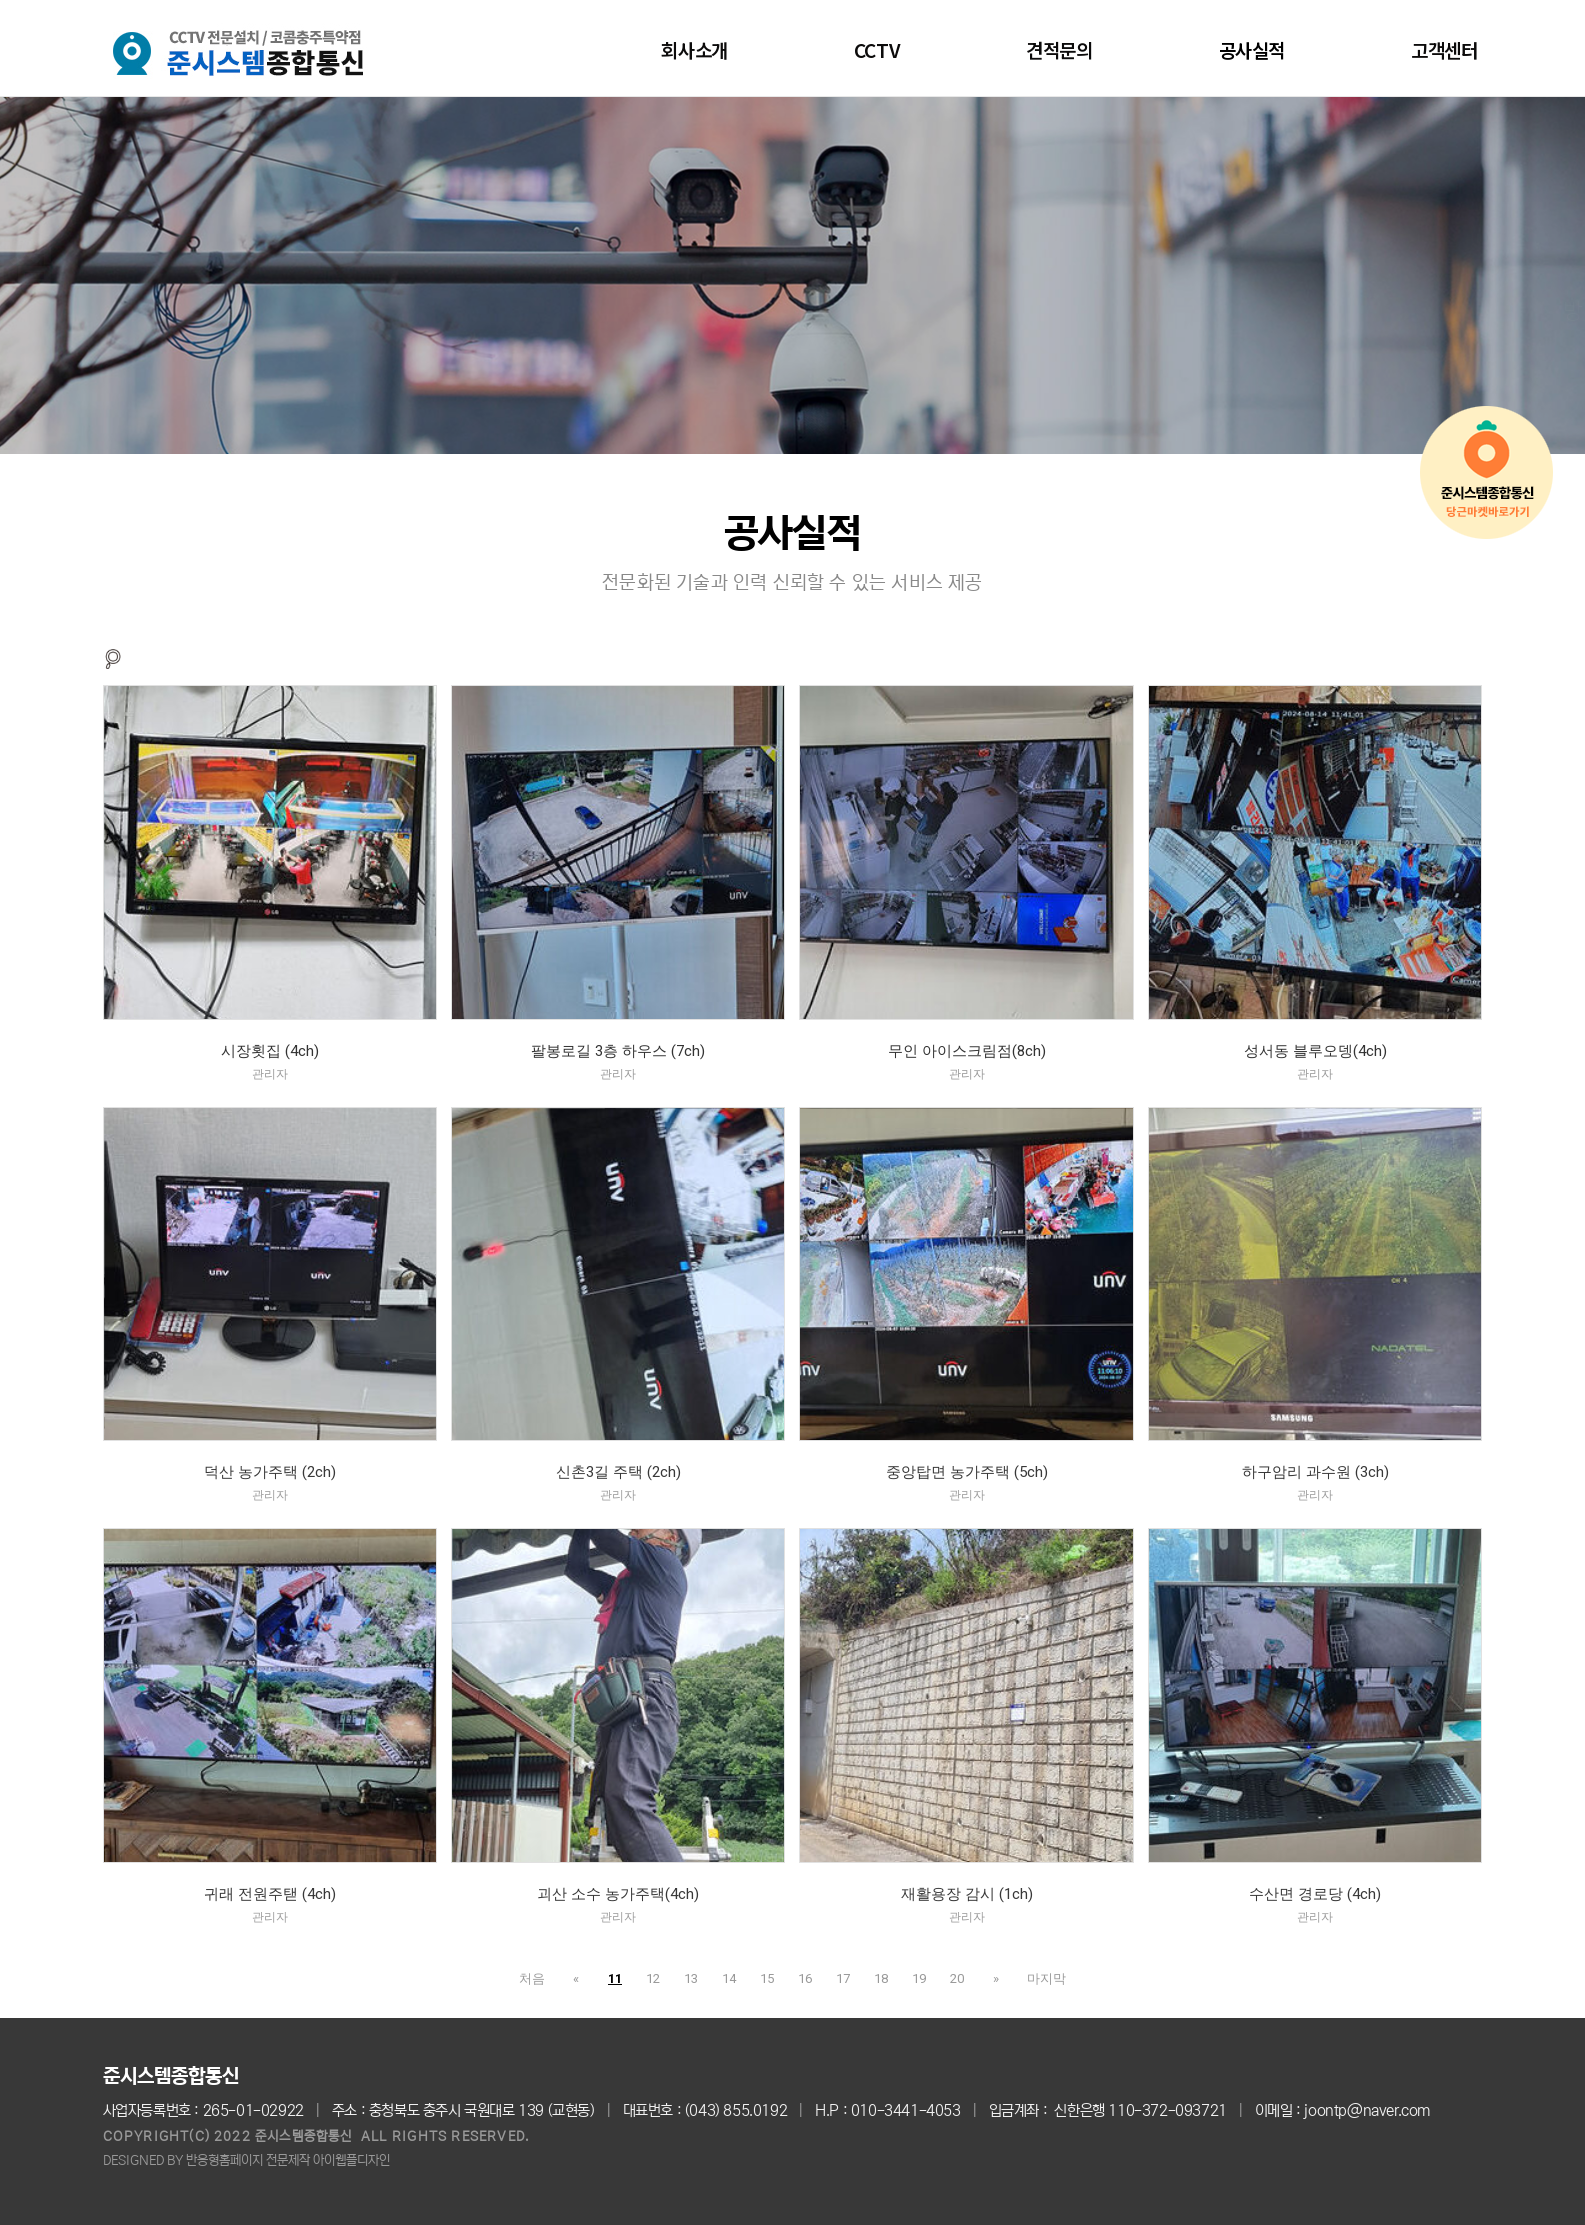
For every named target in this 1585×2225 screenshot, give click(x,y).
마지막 (1037, 1978)
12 (653, 1978)
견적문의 (1059, 49)
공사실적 (1252, 49)
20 (957, 1978)
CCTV (877, 49)
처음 (541, 1978)
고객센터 (1444, 49)
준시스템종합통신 (171, 2076)
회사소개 (694, 49)
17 (843, 1978)
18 (881, 1978)
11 (615, 1978)
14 (729, 1978)
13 (691, 1978)
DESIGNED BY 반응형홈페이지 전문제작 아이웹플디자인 (246, 2160)
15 (767, 1978)
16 (805, 1978)
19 (919, 1978)
